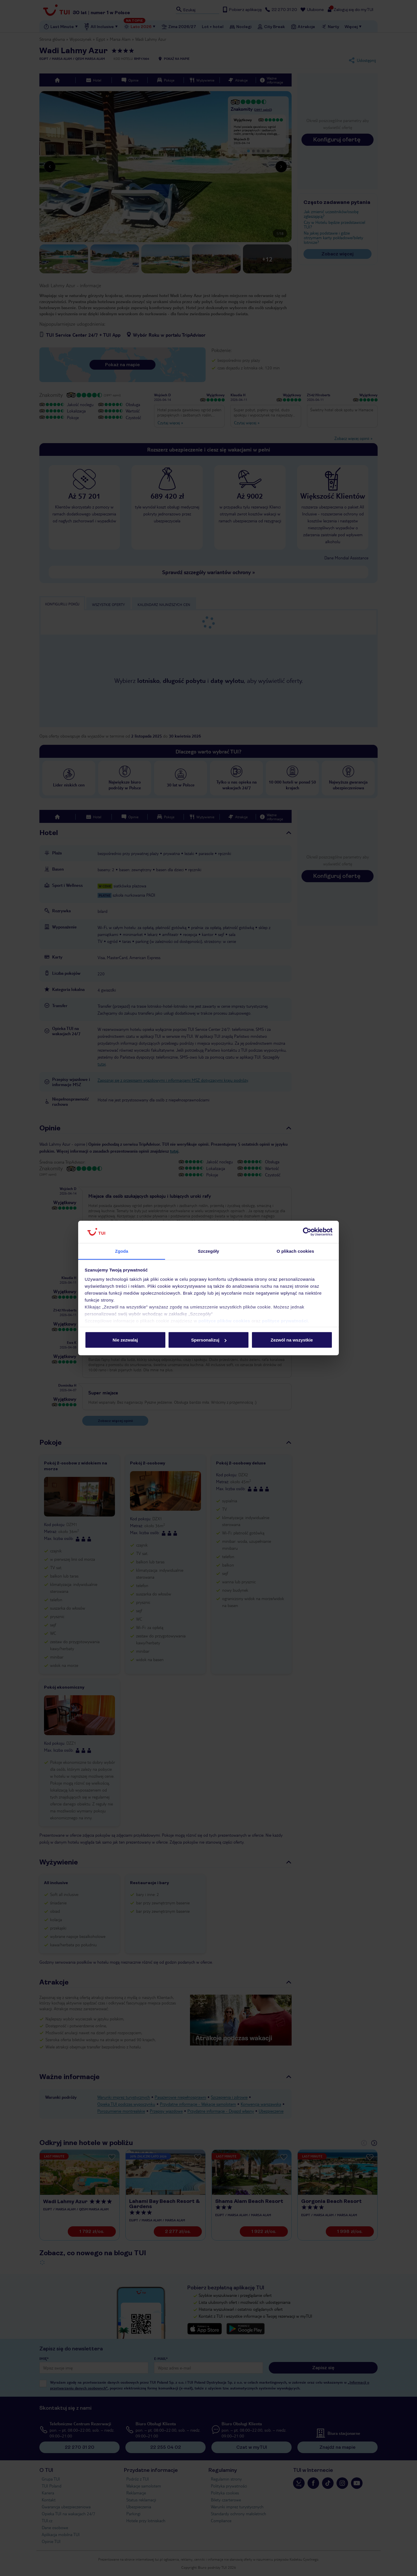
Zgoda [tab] (121, 1250)
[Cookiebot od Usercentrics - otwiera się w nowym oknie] (307, 1232)
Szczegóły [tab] (208, 1250)
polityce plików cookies (224, 1320)
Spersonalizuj (208, 1339)
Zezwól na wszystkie (292, 1339)
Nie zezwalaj (125, 1339)
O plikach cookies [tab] (295, 1250)
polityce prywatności (285, 1320)
